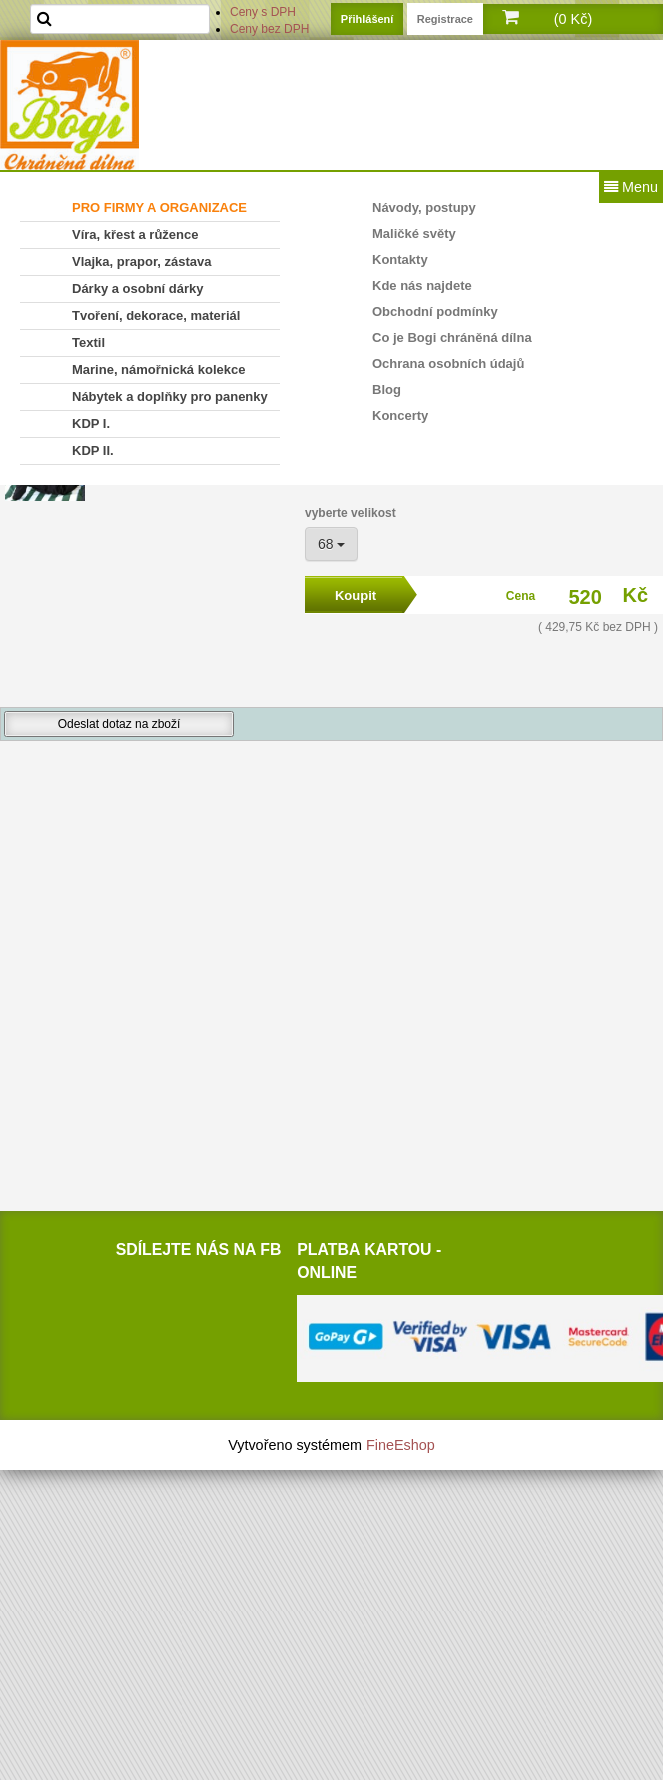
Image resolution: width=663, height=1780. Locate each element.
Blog (386, 389)
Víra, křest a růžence (135, 234)
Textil (88, 342)
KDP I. (91, 423)
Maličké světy (414, 233)
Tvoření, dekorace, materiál (156, 315)
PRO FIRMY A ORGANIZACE (159, 207)
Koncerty (400, 415)
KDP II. (93, 450)
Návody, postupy (424, 207)
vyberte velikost (350, 513)
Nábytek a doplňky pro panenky (170, 396)
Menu (631, 187)
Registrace (445, 19)
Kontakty (400, 259)
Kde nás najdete (422, 285)
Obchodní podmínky (435, 311)
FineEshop (400, 1445)
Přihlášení (367, 19)
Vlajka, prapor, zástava (141, 261)
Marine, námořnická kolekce (158, 369)
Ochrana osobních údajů (448, 363)
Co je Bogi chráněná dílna (452, 337)
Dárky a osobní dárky (138, 288)
